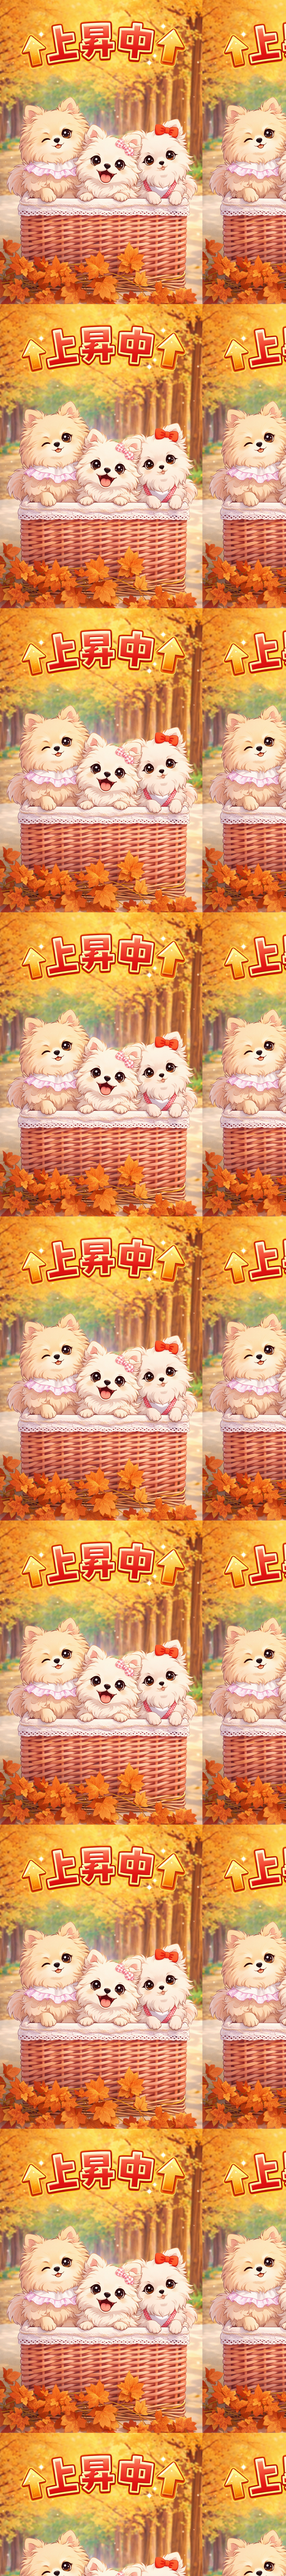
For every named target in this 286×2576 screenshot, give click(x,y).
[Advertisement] (143, 76)
